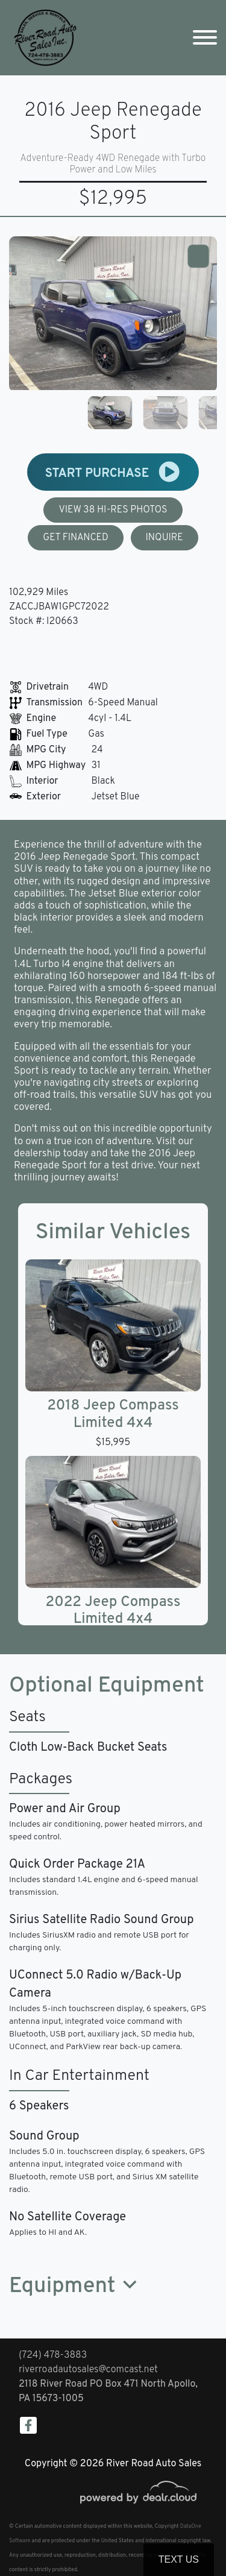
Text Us (179, 2559)
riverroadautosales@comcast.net (88, 2370)
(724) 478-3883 (53, 2355)
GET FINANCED (75, 538)
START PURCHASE (113, 471)
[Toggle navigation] (205, 37)
